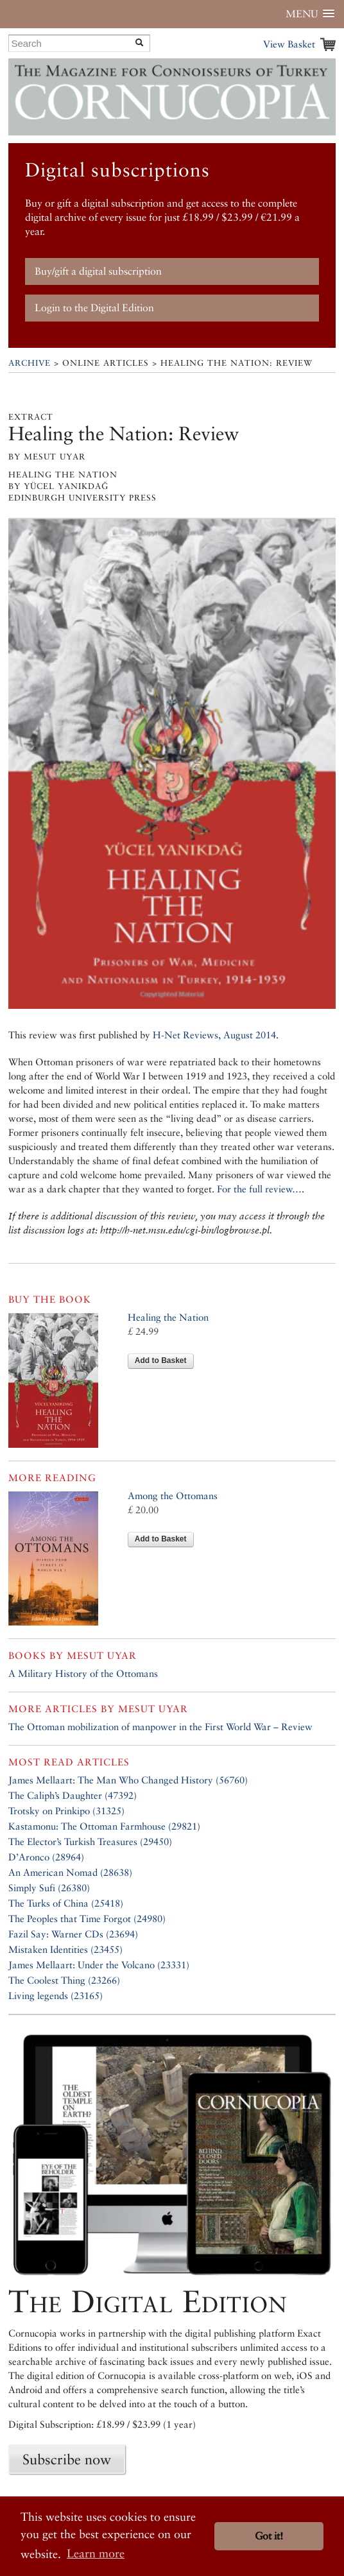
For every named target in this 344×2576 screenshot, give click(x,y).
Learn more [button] (96, 2553)
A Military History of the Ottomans (83, 1673)
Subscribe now (66, 2459)
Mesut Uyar (102, 1655)
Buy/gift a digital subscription (98, 271)
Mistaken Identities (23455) (65, 1949)
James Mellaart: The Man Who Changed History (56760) (128, 1779)
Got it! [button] (269, 2536)
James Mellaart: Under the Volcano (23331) (98, 1964)
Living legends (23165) (55, 1995)
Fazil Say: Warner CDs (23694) (73, 1933)
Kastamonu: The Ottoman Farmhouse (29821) (104, 1826)
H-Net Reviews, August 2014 (214, 1034)
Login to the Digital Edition (94, 308)
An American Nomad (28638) (70, 1872)
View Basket (289, 44)
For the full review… (259, 1188)
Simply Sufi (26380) (49, 1887)
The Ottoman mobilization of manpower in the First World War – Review (160, 1726)
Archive (29, 363)
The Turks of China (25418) (65, 1903)
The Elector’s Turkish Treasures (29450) (90, 1841)
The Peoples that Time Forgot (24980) (87, 1918)
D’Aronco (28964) (46, 1856)
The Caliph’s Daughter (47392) (72, 1795)
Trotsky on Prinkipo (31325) (66, 1810)
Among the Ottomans (173, 1495)
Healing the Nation (168, 1317)
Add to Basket (161, 1360)
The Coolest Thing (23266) (64, 1980)
